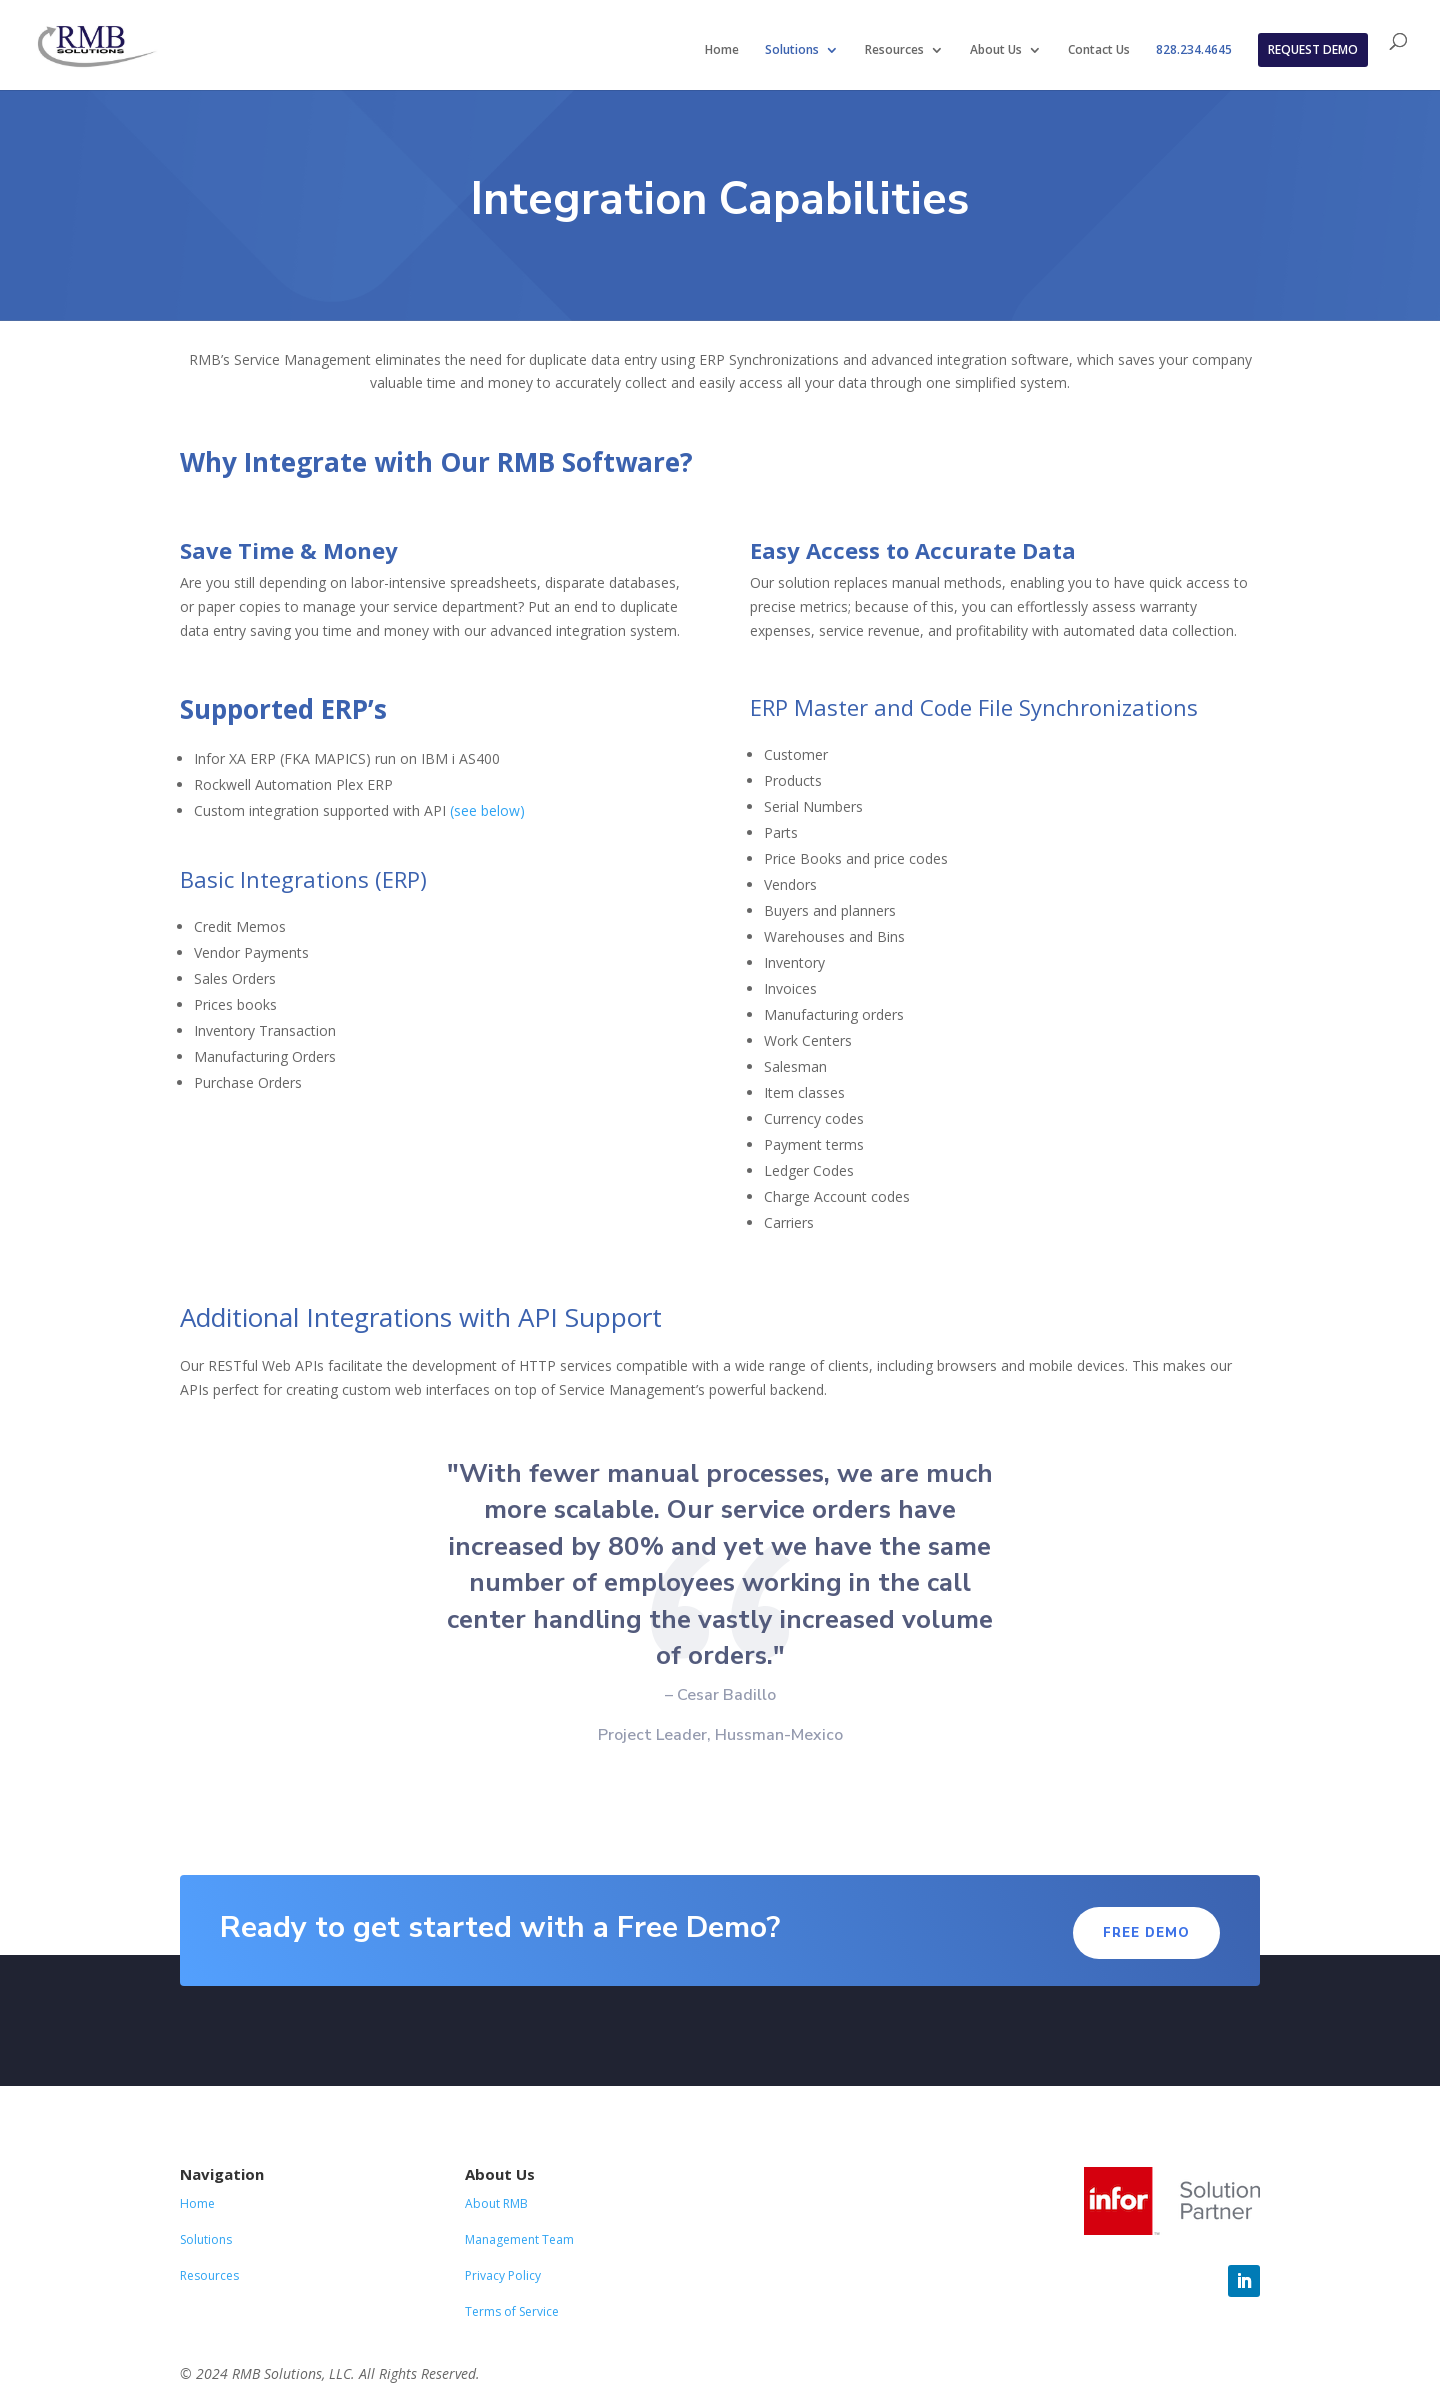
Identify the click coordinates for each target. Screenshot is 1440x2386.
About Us (996, 50)
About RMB (496, 2203)
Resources (894, 50)
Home (722, 50)
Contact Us (1099, 50)
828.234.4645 (1194, 50)
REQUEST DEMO (1313, 49)
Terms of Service (512, 2311)
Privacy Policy (503, 2275)
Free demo (1146, 1933)
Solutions (792, 50)
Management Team (519, 2239)
